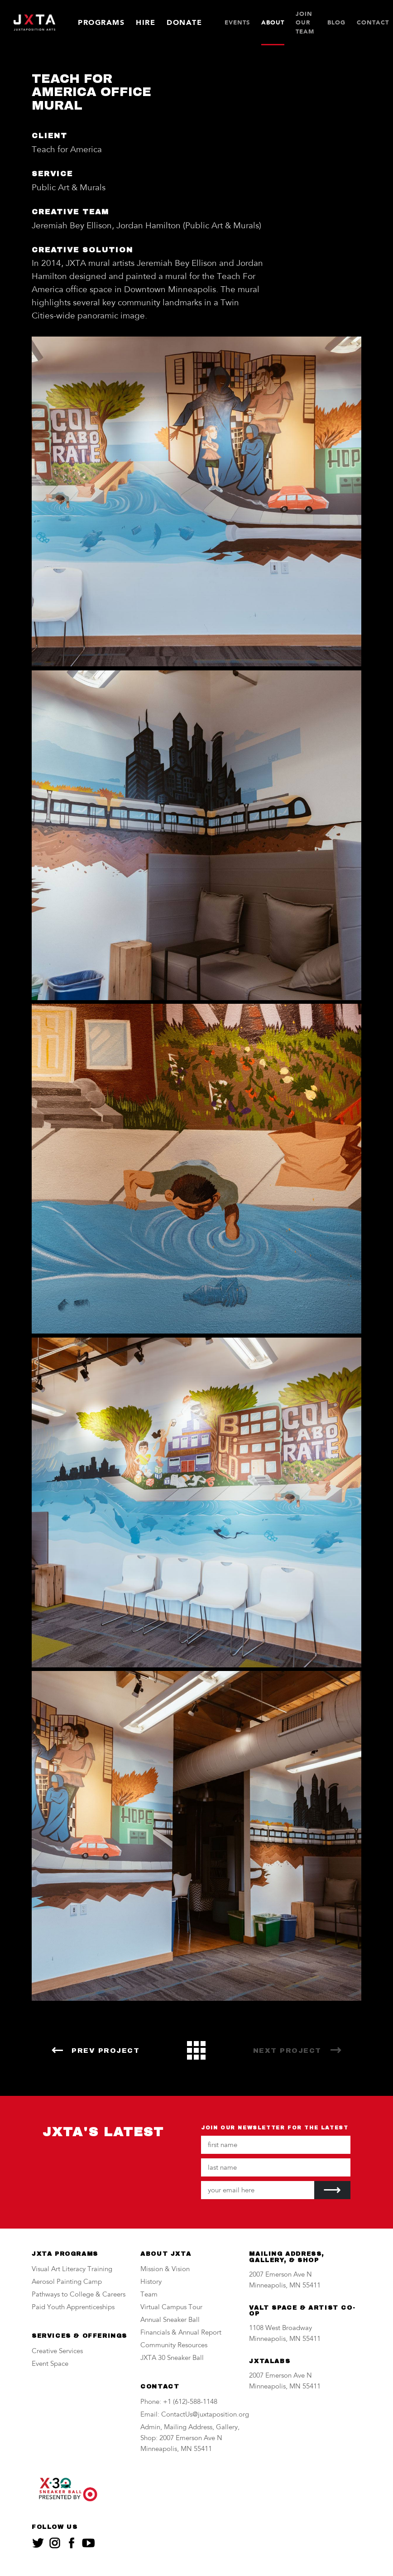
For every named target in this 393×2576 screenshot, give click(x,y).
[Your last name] (275, 2167)
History (151, 2282)
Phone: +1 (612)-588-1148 (178, 2402)
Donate (184, 22)
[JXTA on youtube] (88, 2543)
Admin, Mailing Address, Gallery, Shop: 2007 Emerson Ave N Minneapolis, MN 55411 (190, 2438)
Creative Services (57, 2351)
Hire (145, 22)
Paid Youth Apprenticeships (73, 2307)
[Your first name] (275, 2145)
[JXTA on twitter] (38, 2543)
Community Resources (173, 2345)
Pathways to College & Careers (78, 2295)
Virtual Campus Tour (171, 2307)
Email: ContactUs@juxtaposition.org (194, 2415)
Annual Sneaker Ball (170, 2320)
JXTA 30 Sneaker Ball (172, 2358)
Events (237, 22)
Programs (101, 22)
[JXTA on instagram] (54, 2543)
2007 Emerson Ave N (280, 2275)
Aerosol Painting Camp (67, 2282)
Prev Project (105, 2050)
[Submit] (332, 2190)
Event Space (50, 2364)
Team (149, 2295)
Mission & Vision (165, 2269)
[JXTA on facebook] (71, 2543)
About (272, 22)
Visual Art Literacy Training (72, 2269)
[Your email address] (257, 2190)
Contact (373, 22)
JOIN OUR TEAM (305, 22)
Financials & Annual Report (180, 2333)
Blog (336, 22)
